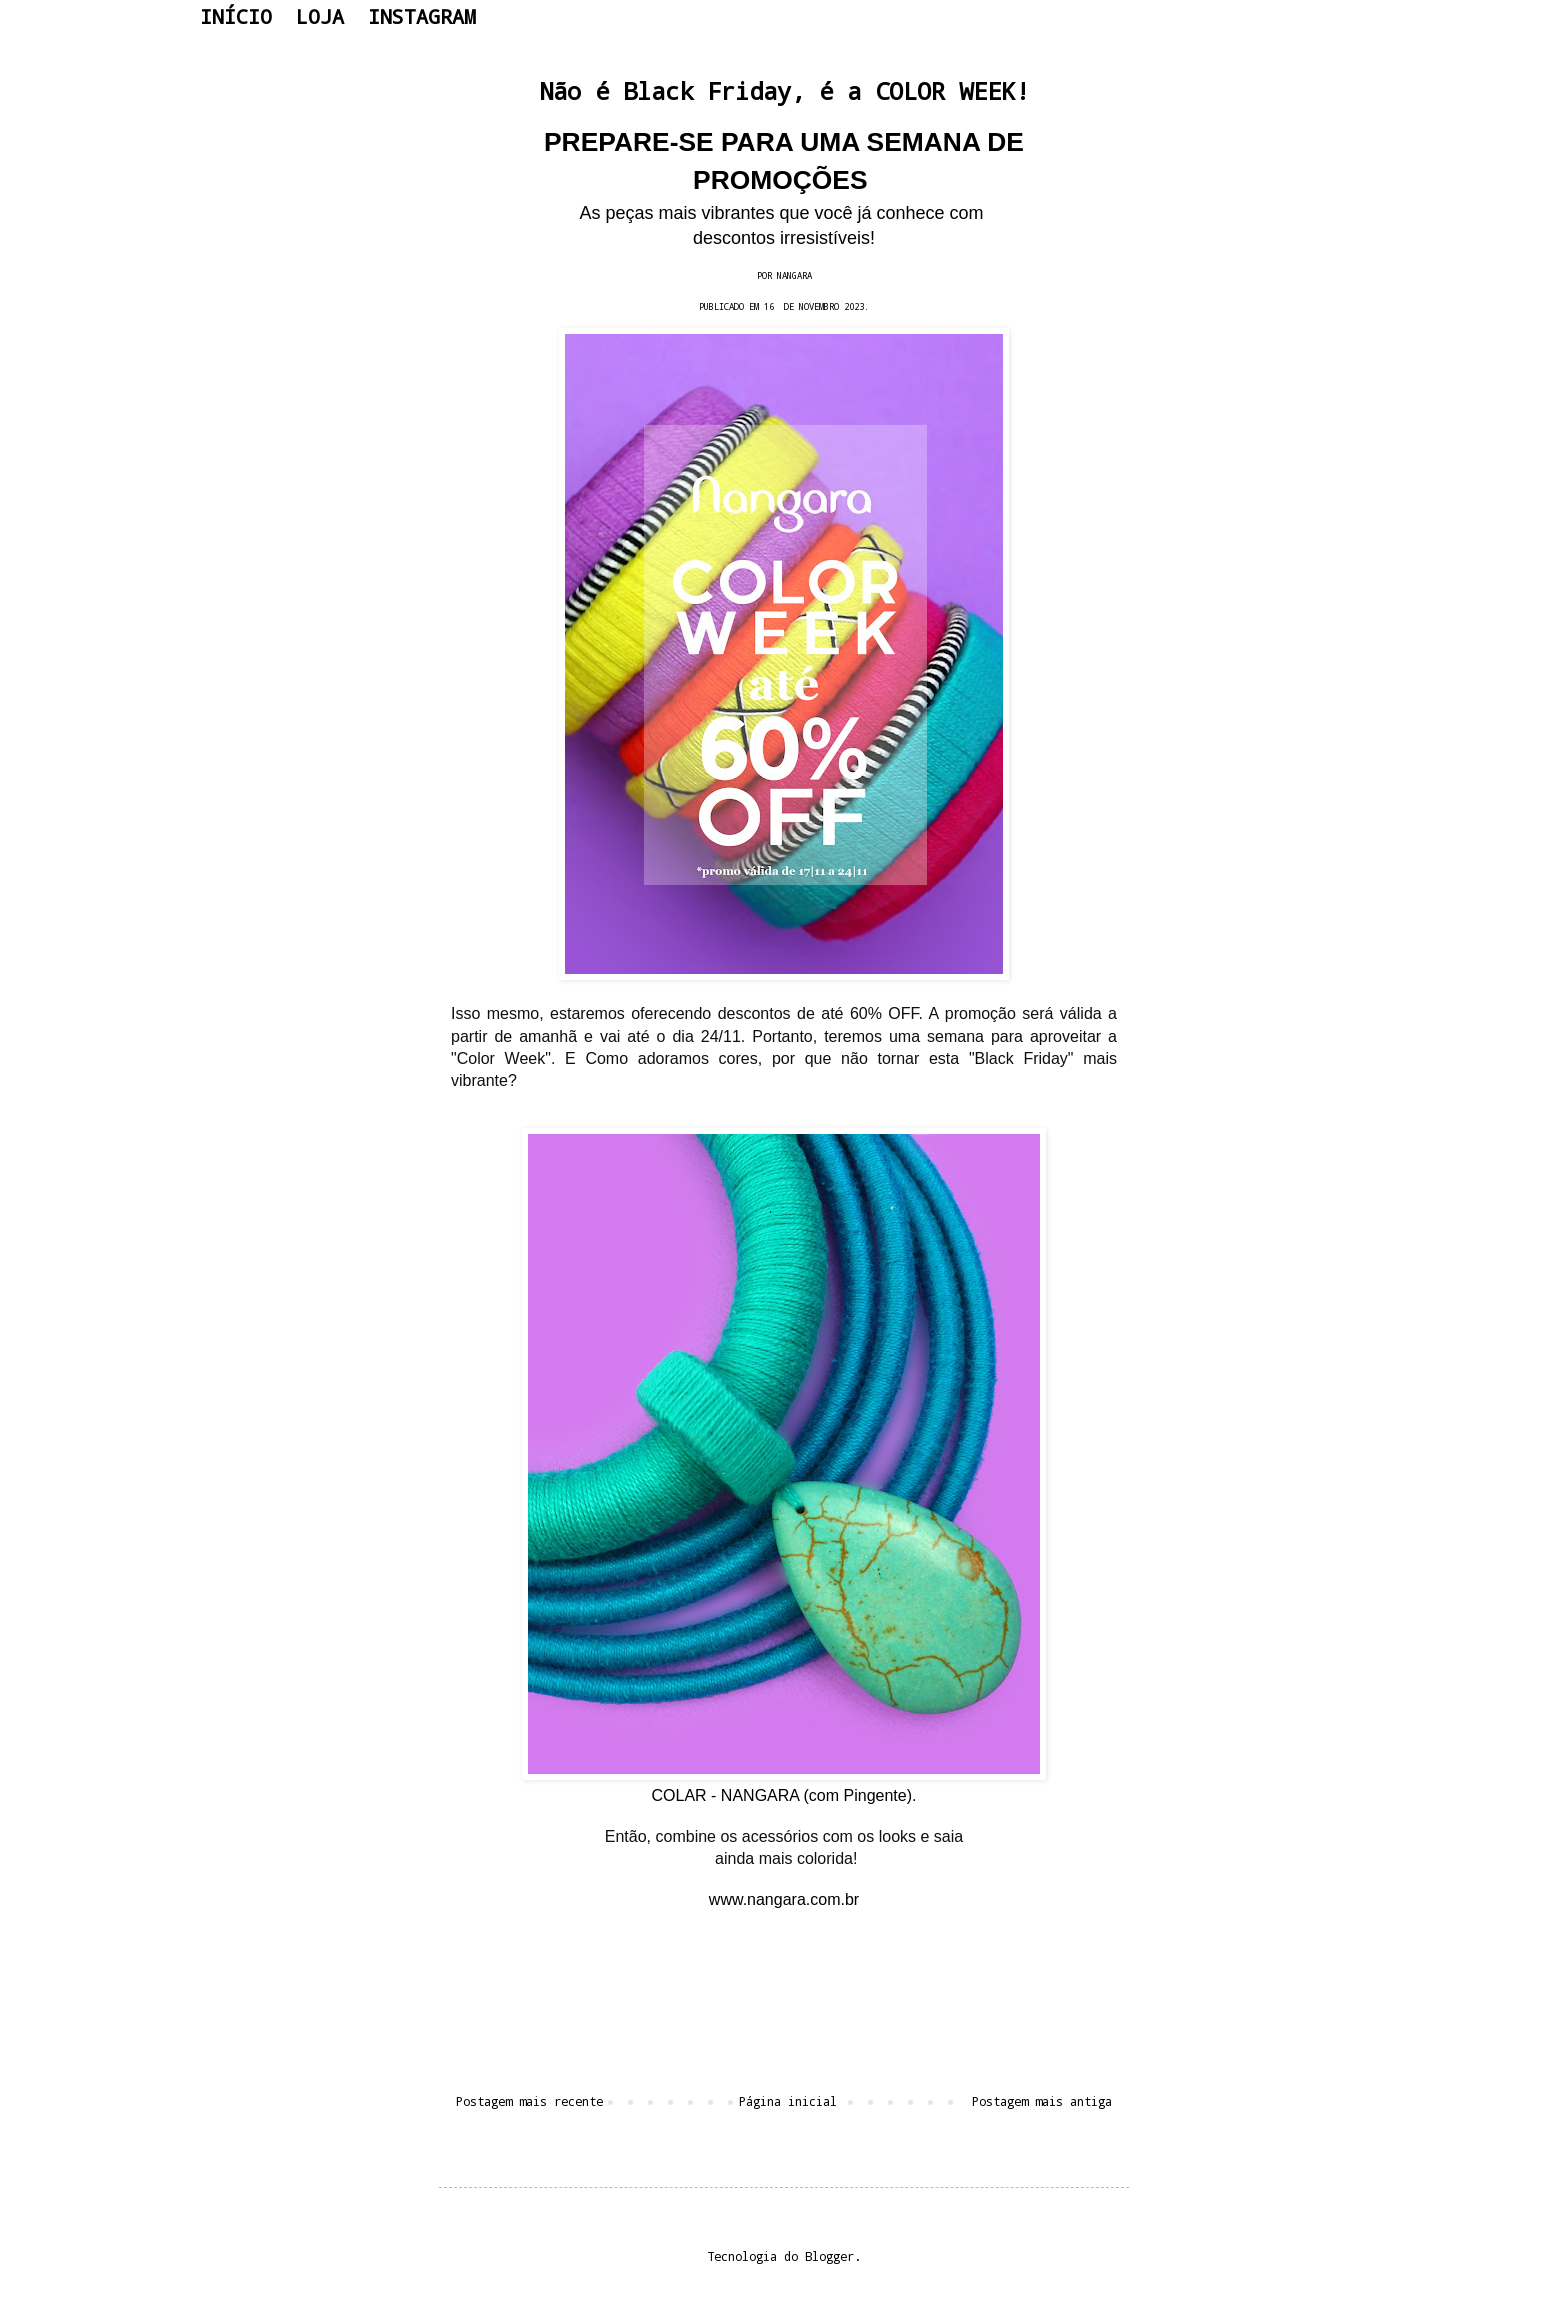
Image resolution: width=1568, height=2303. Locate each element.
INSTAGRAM (422, 16)
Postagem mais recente (529, 2101)
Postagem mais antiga (1042, 2101)
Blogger (829, 2256)
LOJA (320, 16)
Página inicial (788, 2101)
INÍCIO (236, 16)
